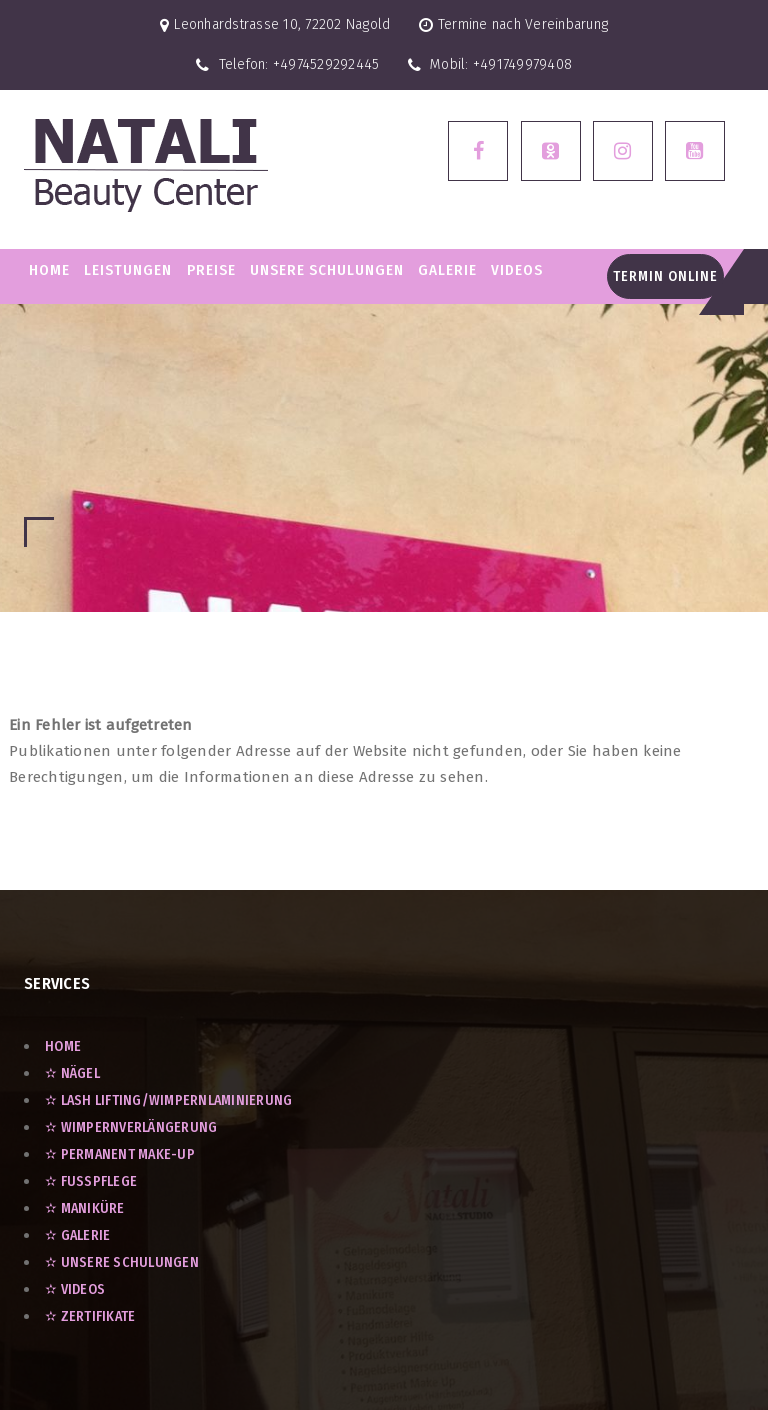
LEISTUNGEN (128, 270)
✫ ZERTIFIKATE (90, 1316)
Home (49, 270)
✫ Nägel (72, 1073)
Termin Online (665, 276)
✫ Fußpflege (91, 1181)
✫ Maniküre (85, 1208)
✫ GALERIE (77, 1235)
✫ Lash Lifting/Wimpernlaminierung (168, 1100)
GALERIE (447, 270)
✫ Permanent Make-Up (120, 1154)
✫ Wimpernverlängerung (131, 1127)
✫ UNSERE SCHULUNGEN (122, 1262)
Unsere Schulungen (327, 270)
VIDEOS (517, 270)
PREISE (211, 270)
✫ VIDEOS (75, 1289)
